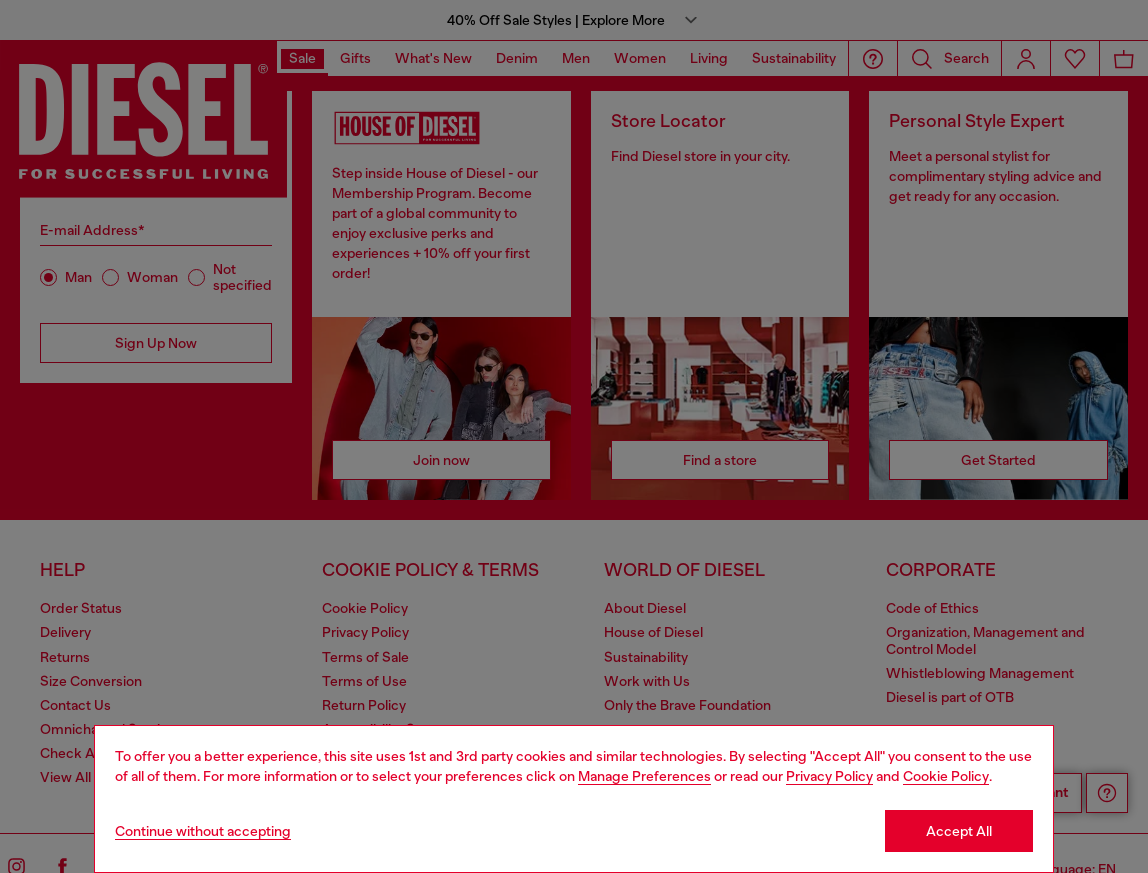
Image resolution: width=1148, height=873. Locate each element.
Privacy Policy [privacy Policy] (829, 776)
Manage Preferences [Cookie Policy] (644, 776)
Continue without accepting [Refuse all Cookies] (203, 831)
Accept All (959, 831)
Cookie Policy (946, 776)
